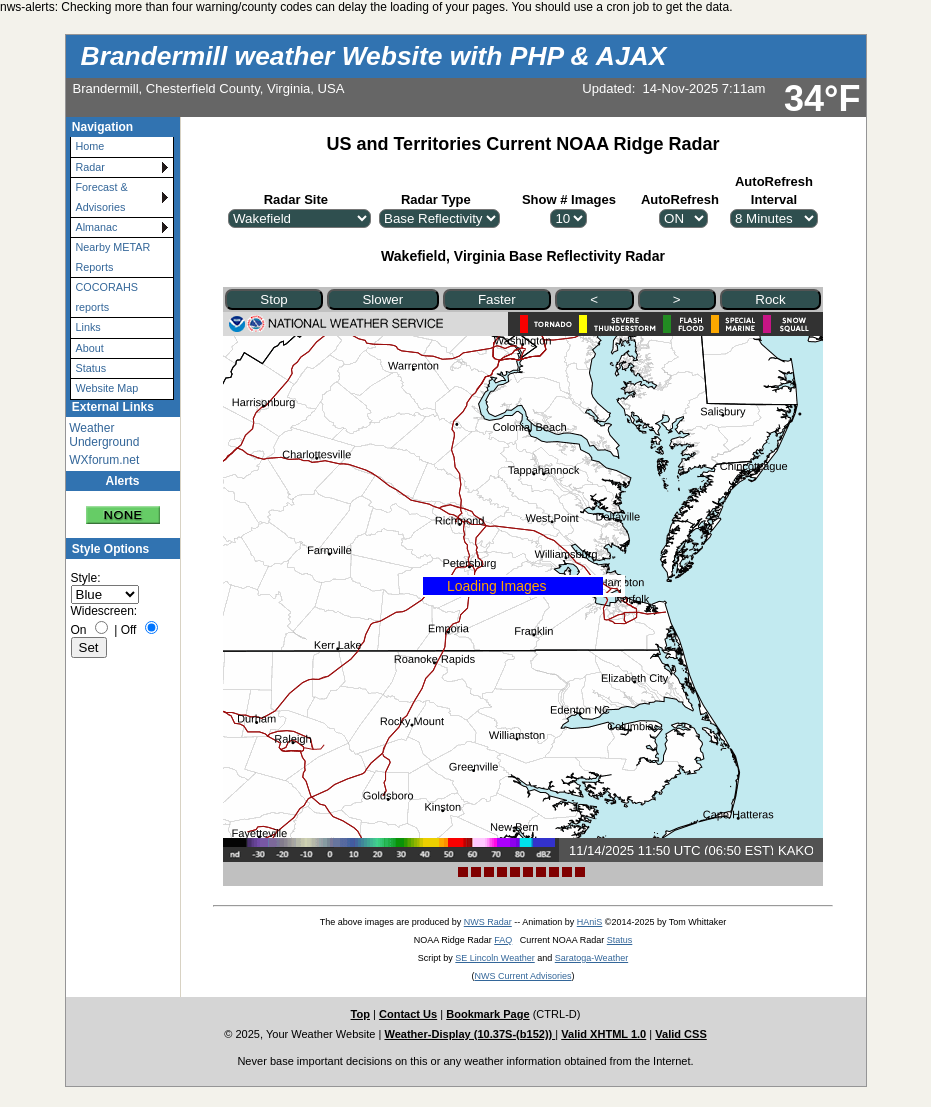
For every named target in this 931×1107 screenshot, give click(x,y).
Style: (86, 578)
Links (88, 327)
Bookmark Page (487, 1014)
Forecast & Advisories (102, 196)
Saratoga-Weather (591, 958)
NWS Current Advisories (522, 976)
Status (91, 368)
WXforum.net (104, 460)
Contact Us (408, 1014)
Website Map (107, 388)
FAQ (503, 940)
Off (129, 630)
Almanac (97, 227)
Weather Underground (104, 435)
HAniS (590, 922)
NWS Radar (488, 922)
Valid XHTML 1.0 (603, 1034)
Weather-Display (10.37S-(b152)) (469, 1034)
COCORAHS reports (107, 296)
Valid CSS (681, 1034)
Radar (90, 167)
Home (90, 146)
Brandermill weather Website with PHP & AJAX (374, 56)
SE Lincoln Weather (494, 958)
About (90, 348)
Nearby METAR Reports (113, 256)
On (79, 630)
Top (360, 1014)
